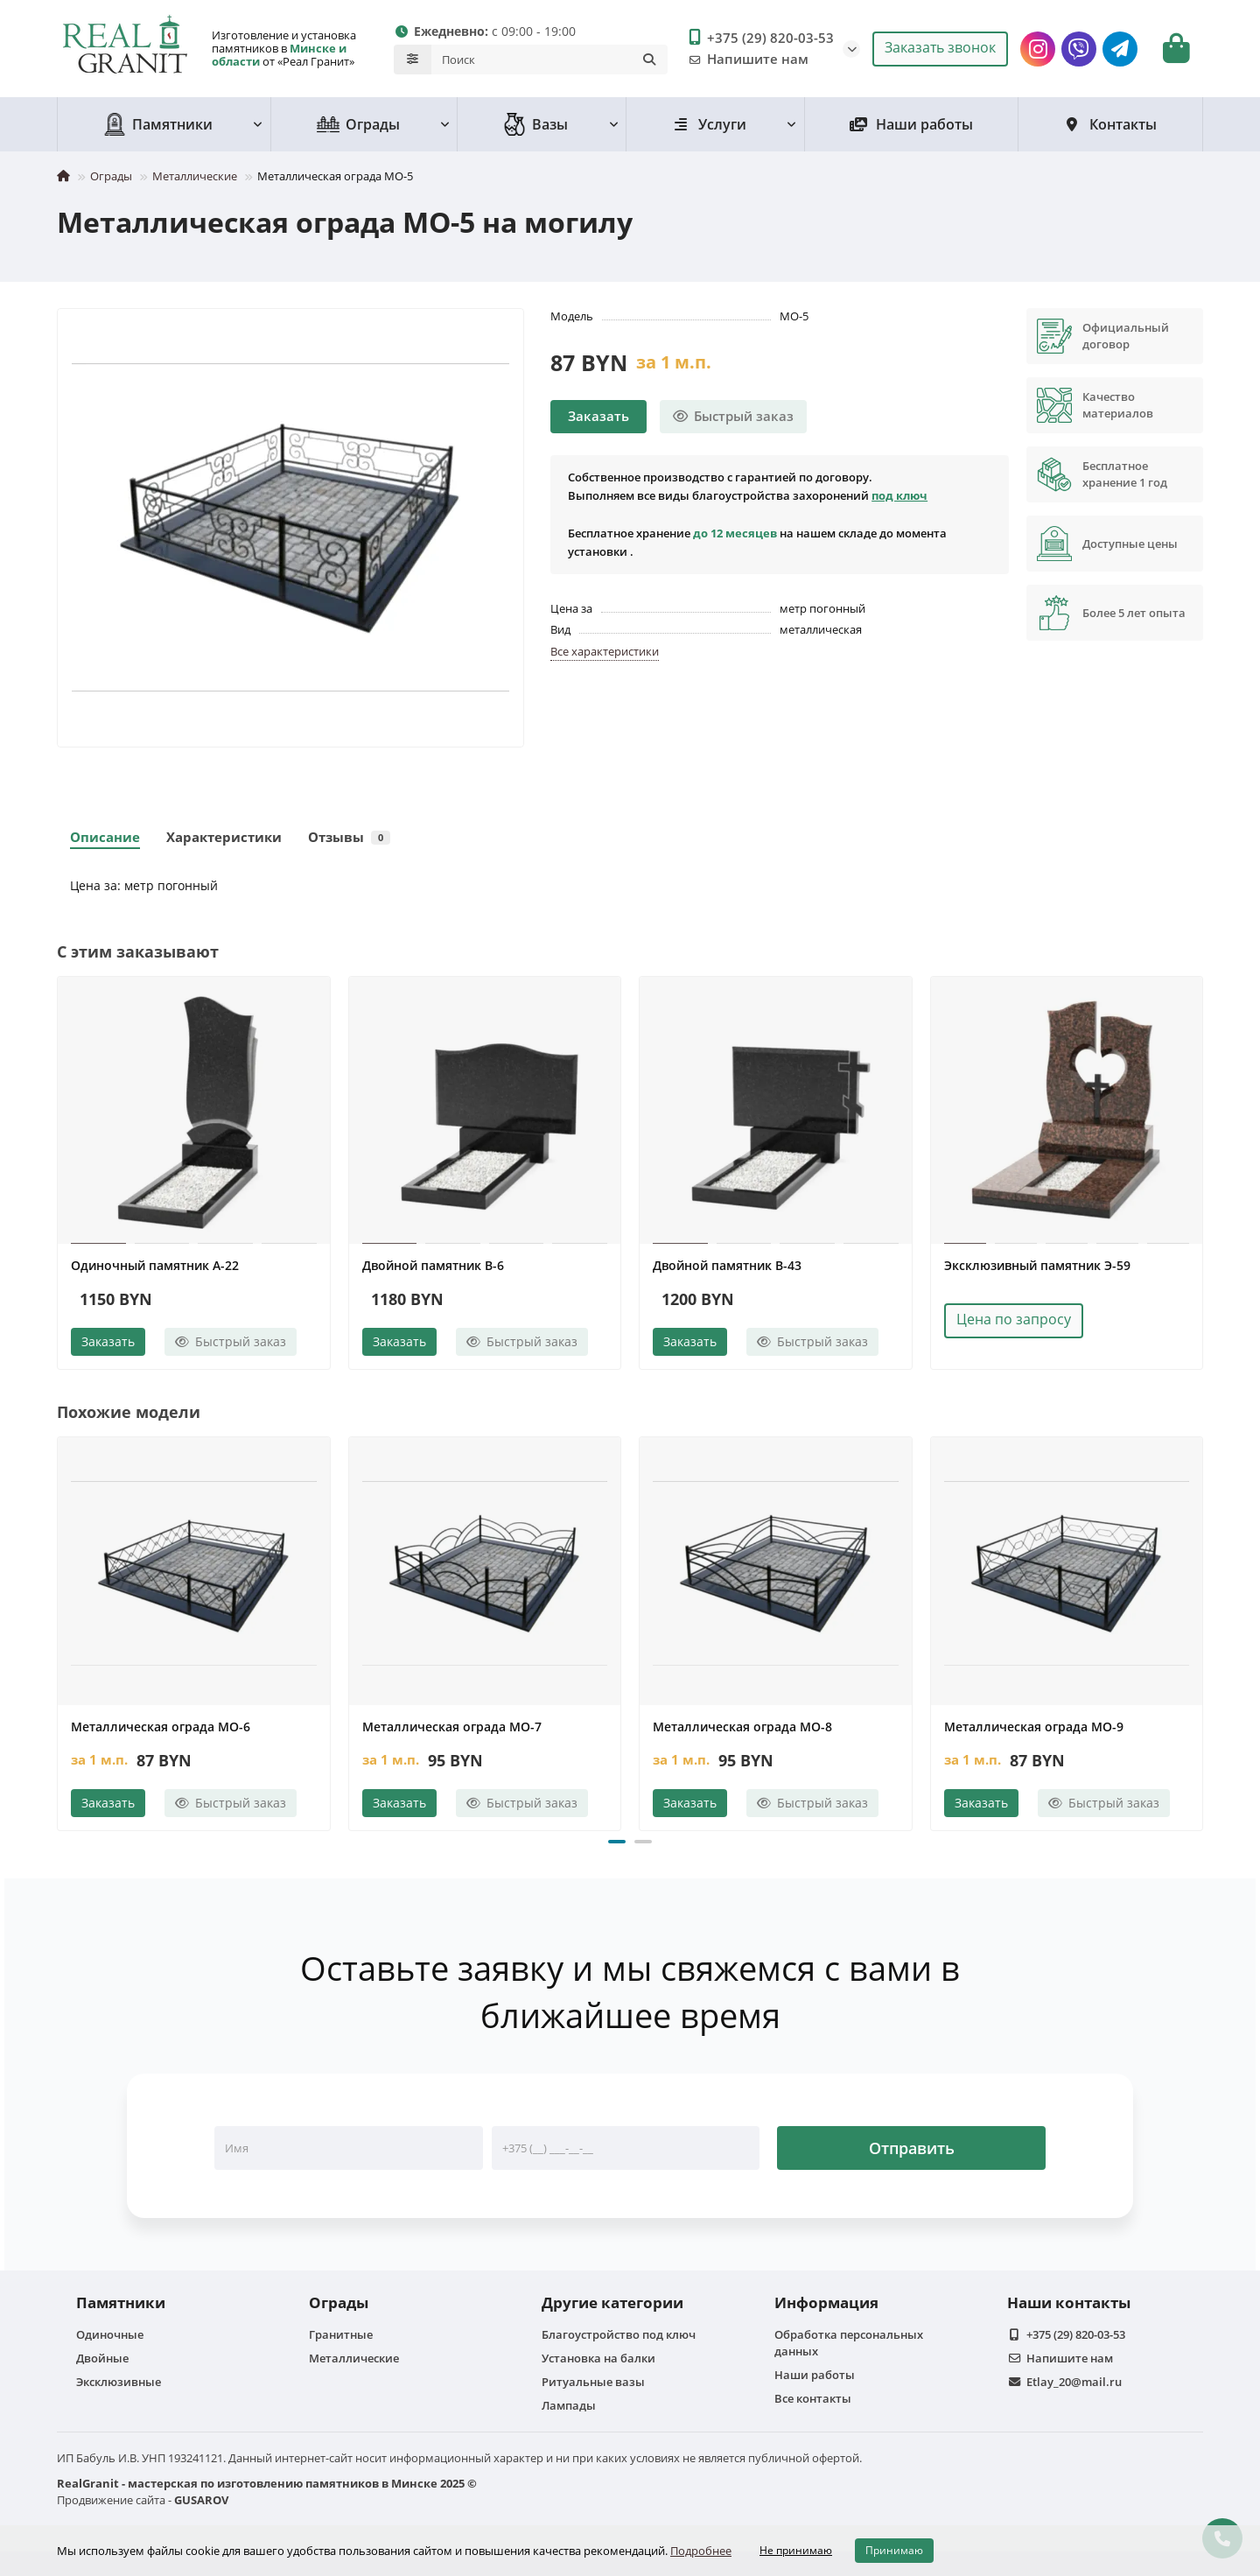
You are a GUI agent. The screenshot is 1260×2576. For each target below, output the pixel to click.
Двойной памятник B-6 (433, 1262)
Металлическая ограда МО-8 (742, 1724)
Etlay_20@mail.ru (1074, 2379)
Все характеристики (604, 648)
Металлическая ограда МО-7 (452, 1724)
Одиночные (110, 2332)
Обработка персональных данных (848, 2340)
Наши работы (911, 121)
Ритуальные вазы (593, 2379)
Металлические (194, 173)
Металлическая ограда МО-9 (1034, 1724)
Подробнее (701, 2550)
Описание (105, 834)
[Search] (549, 59)
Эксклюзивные (118, 2379)
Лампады (569, 2403)
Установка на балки (598, 2355)
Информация (826, 2300)
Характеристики (224, 834)
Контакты (1110, 121)
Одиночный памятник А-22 (155, 1262)
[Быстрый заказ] (733, 414)
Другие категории (612, 2300)
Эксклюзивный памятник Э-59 (1037, 1262)
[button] (617, 1839)
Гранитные (341, 2332)
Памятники (158, 121)
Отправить (912, 2145)
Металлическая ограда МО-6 (160, 1724)
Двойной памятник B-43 (727, 1262)
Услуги (709, 121)
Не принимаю (796, 2550)
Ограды (358, 121)
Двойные (102, 2355)
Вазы (535, 121)
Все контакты (812, 2396)
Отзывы (349, 834)
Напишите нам (745, 57)
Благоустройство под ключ (619, 2332)
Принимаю (894, 2550)
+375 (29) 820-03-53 (758, 36)
